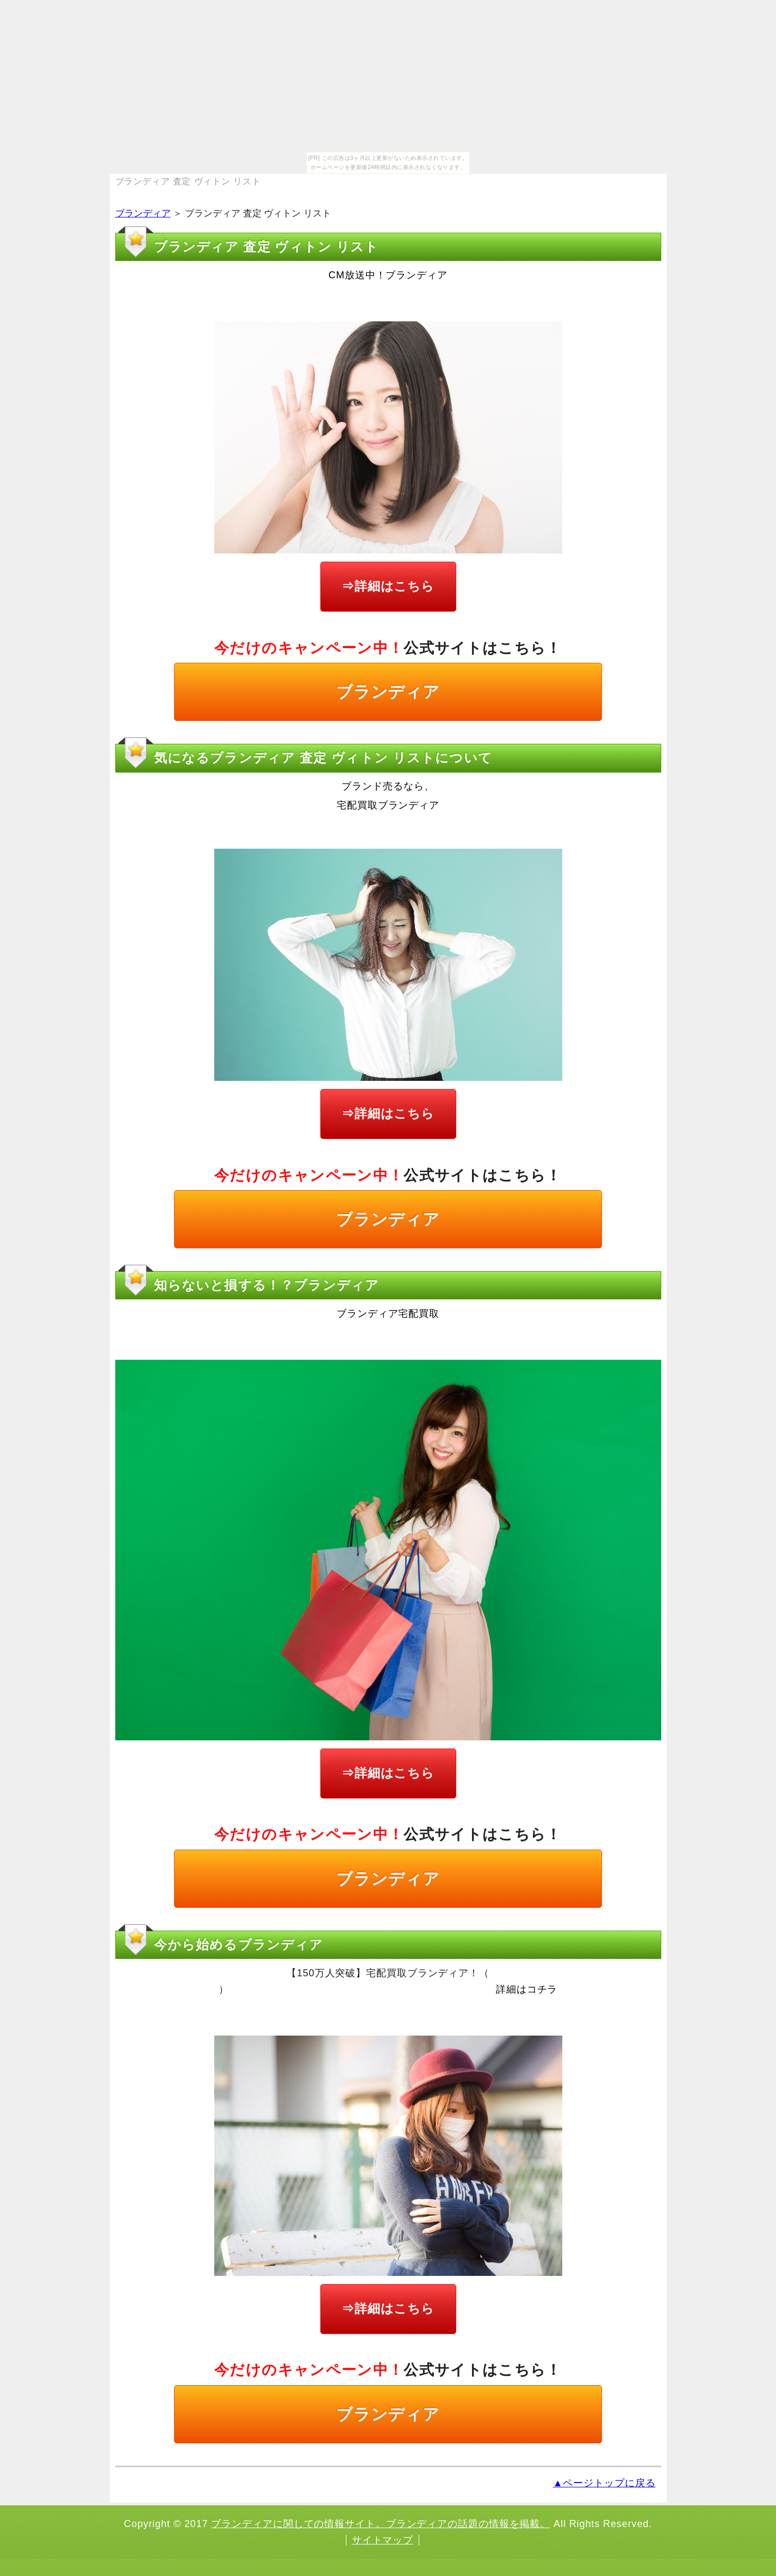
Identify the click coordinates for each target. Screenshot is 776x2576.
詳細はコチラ (526, 1989)
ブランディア (143, 213)
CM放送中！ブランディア (388, 275)
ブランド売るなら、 (388, 786)
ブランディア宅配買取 (388, 1313)
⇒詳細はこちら (388, 586)
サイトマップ (382, 2540)
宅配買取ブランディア (388, 805)
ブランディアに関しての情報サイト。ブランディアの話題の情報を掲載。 (380, 2523)
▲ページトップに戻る (604, 2483)
